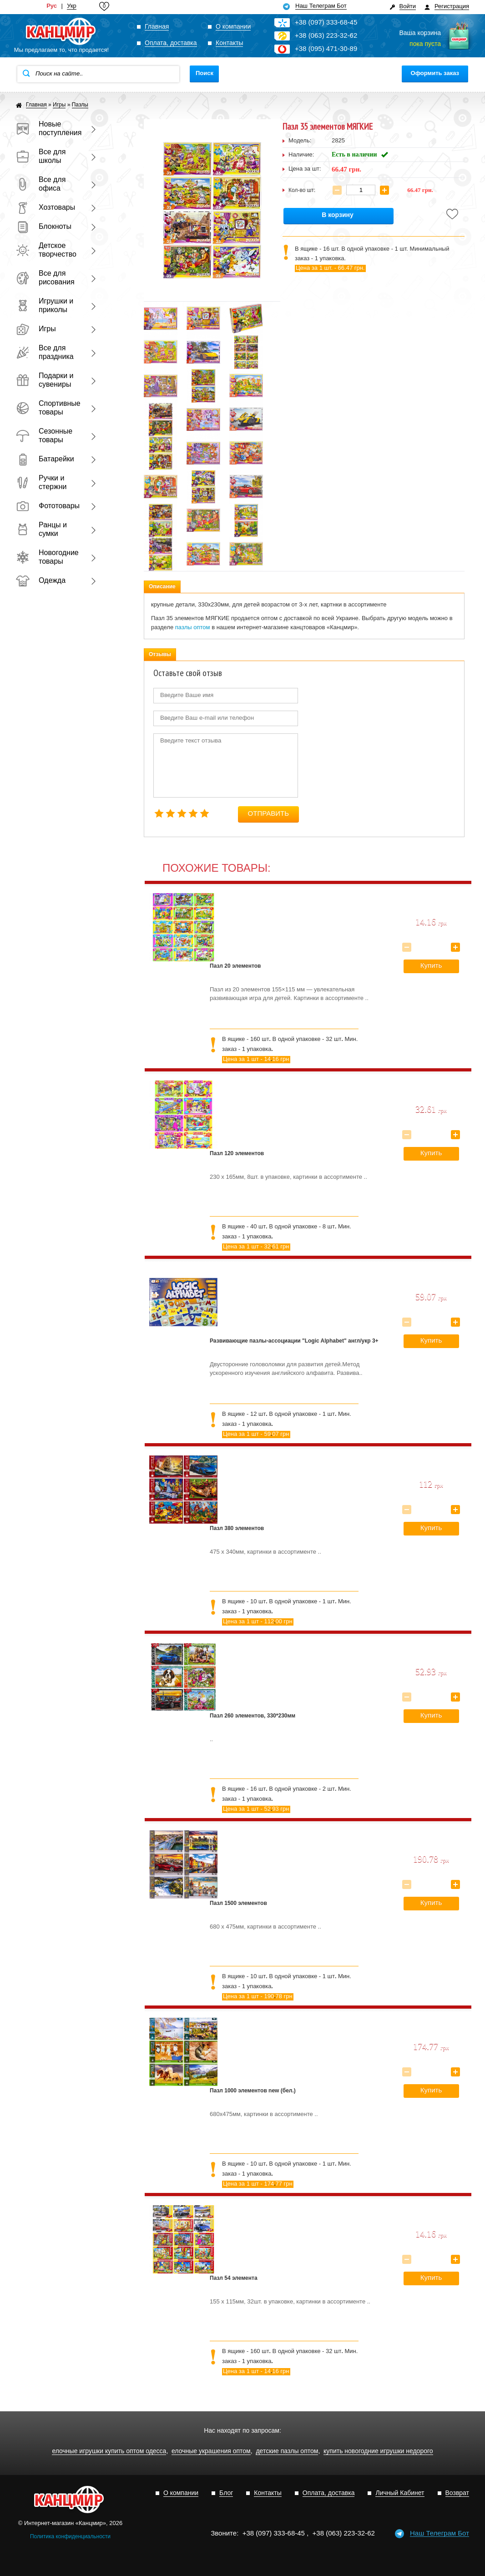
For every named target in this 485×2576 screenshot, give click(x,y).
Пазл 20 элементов (235, 966)
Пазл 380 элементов (237, 1528)
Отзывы (160, 654)
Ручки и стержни (41, 482)
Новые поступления (48, 128)
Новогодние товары (47, 557)
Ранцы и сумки (41, 529)
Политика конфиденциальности (70, 2536)
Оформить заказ (435, 73)
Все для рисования (45, 277)
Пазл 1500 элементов (238, 1903)
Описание (162, 586)
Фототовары (48, 505)
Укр (71, 6)
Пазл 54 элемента (234, 2278)
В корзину (338, 215)
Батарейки (45, 459)
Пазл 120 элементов (237, 1153)
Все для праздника (45, 352)
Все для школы (41, 156)
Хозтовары (45, 207)
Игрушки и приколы (44, 305)
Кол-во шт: (301, 190)
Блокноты (43, 226)
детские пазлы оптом (287, 2451)
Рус (51, 6)
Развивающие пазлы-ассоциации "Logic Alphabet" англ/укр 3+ (294, 1341)
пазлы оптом (192, 627)
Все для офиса (41, 184)
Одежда (41, 580)
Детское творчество (46, 250)
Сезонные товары (44, 435)
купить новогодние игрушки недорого (378, 2451)
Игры (36, 328)
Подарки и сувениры (45, 380)
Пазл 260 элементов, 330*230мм (252, 1715)
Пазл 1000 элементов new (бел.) (253, 2090)
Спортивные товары (48, 407)
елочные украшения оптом (211, 2451)
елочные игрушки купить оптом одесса (109, 2451)
